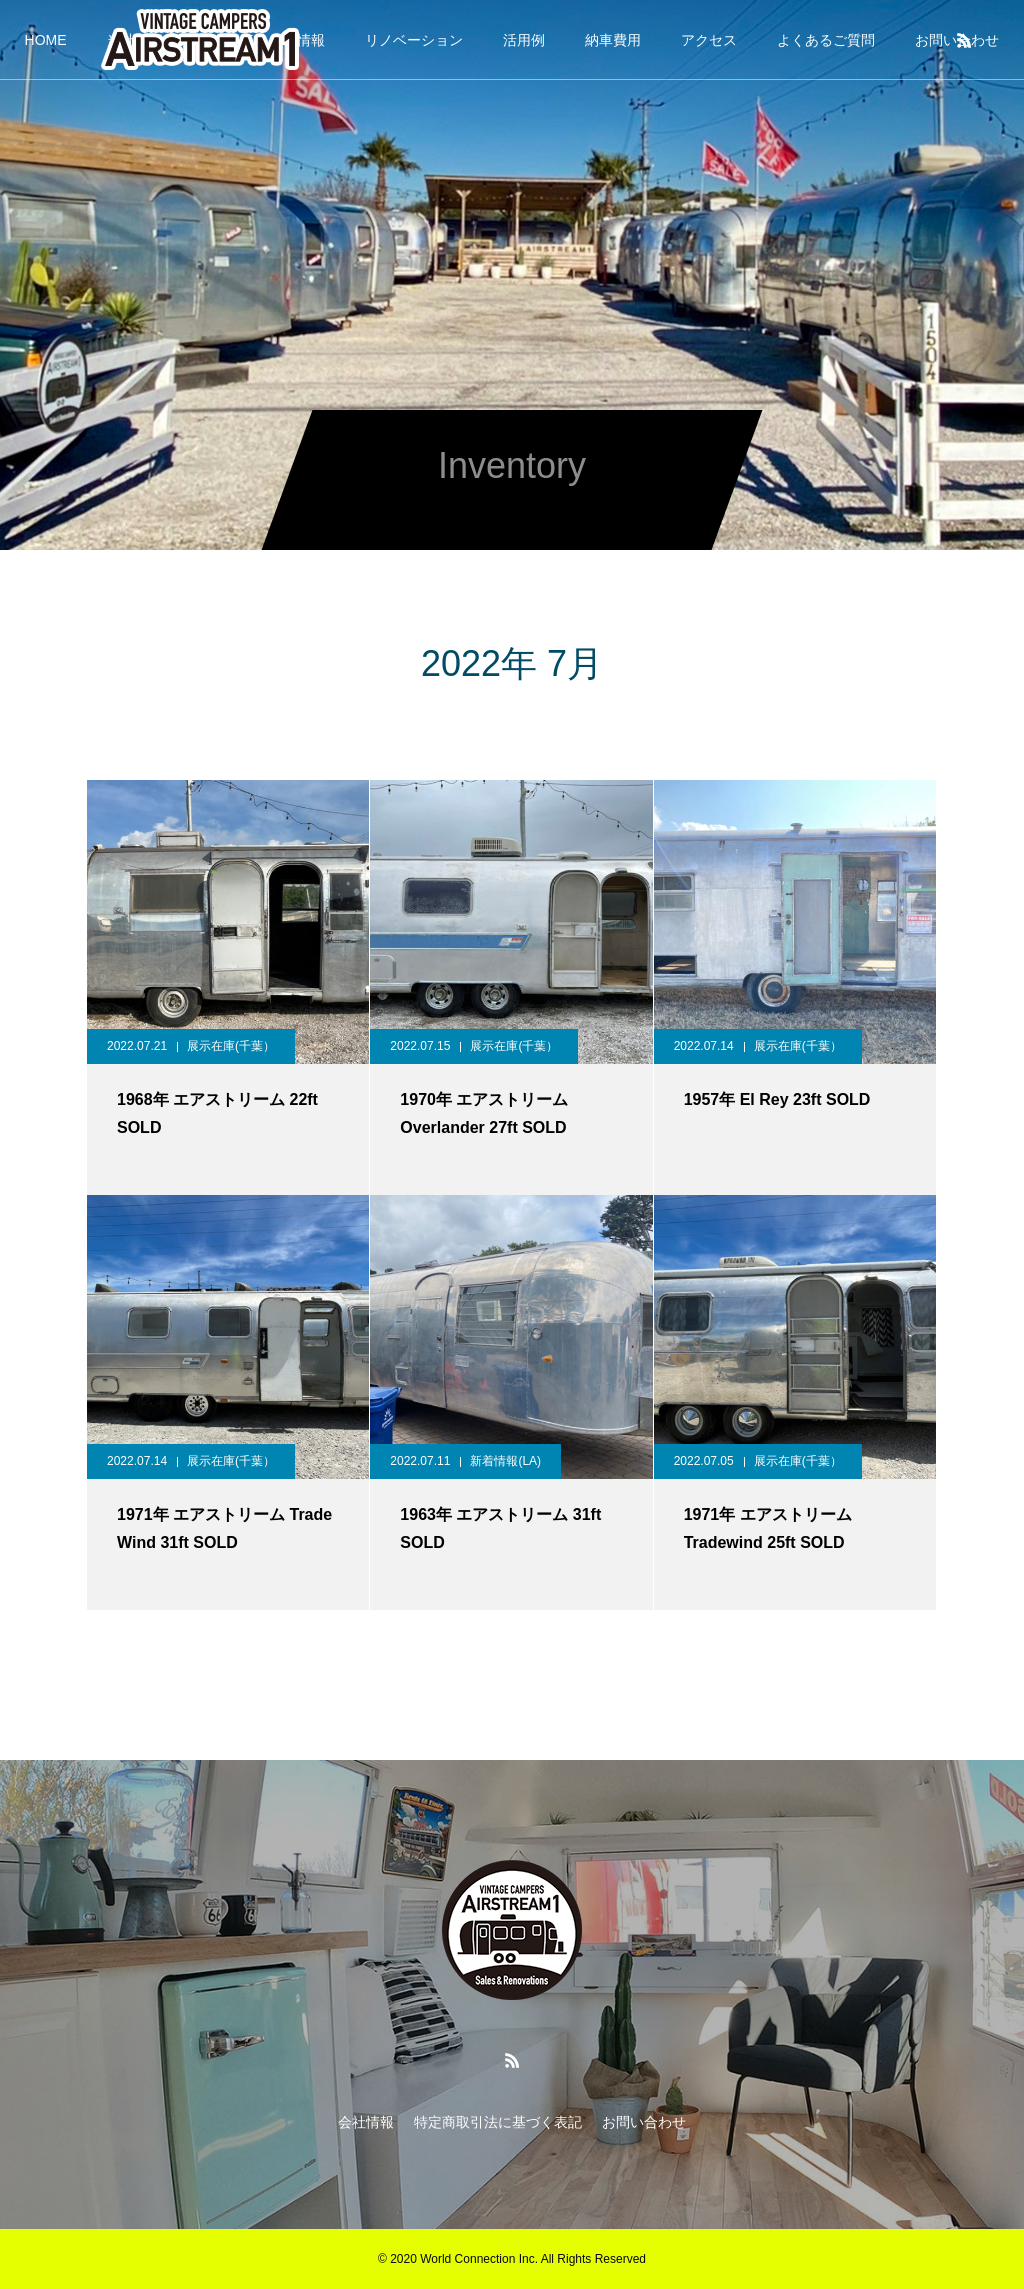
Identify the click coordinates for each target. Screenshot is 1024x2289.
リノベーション (414, 40)
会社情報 (366, 2122)
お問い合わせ (644, 2122)
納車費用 (613, 40)
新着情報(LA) (505, 1461)
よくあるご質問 (826, 40)
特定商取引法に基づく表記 (498, 2122)
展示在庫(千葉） (231, 1046)
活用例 (524, 40)
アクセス (709, 40)
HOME (46, 40)
